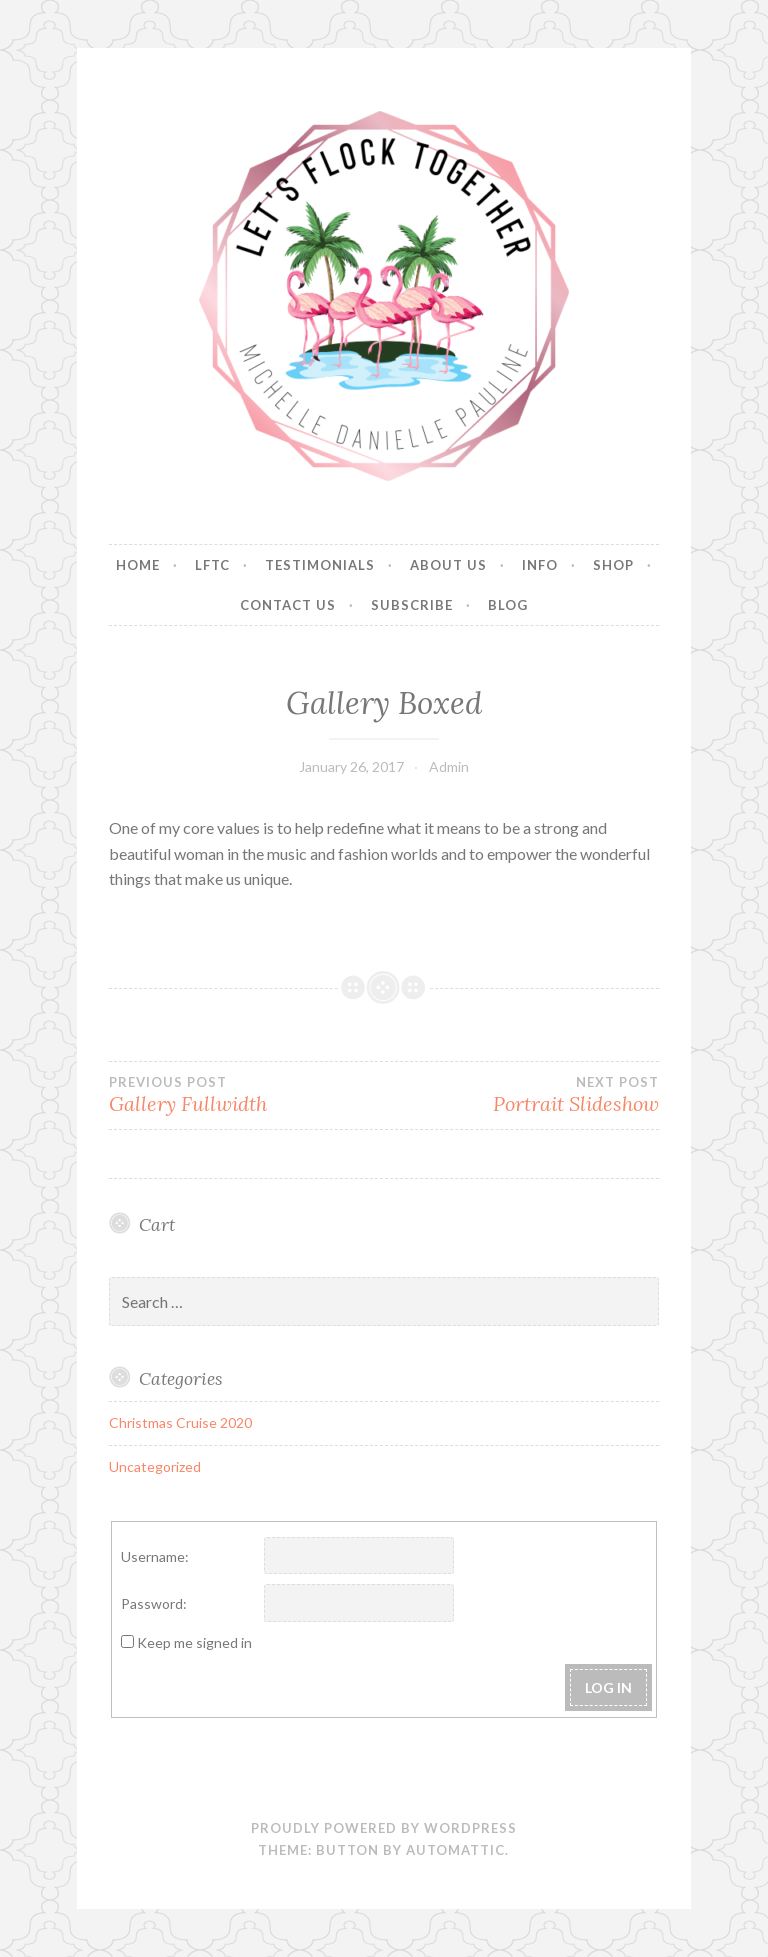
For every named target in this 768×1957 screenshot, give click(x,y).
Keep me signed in (194, 1642)
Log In (608, 1687)
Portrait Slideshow (521, 1095)
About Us (448, 565)
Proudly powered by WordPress (384, 1828)
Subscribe (412, 605)
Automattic (455, 1850)
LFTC (212, 565)
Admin (449, 766)
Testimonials (320, 565)
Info (540, 565)
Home (138, 565)
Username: (155, 1556)
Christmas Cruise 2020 (180, 1422)
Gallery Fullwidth (246, 1095)
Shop (613, 565)
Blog (508, 605)
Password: (154, 1603)
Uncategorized (155, 1466)
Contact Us (288, 605)
